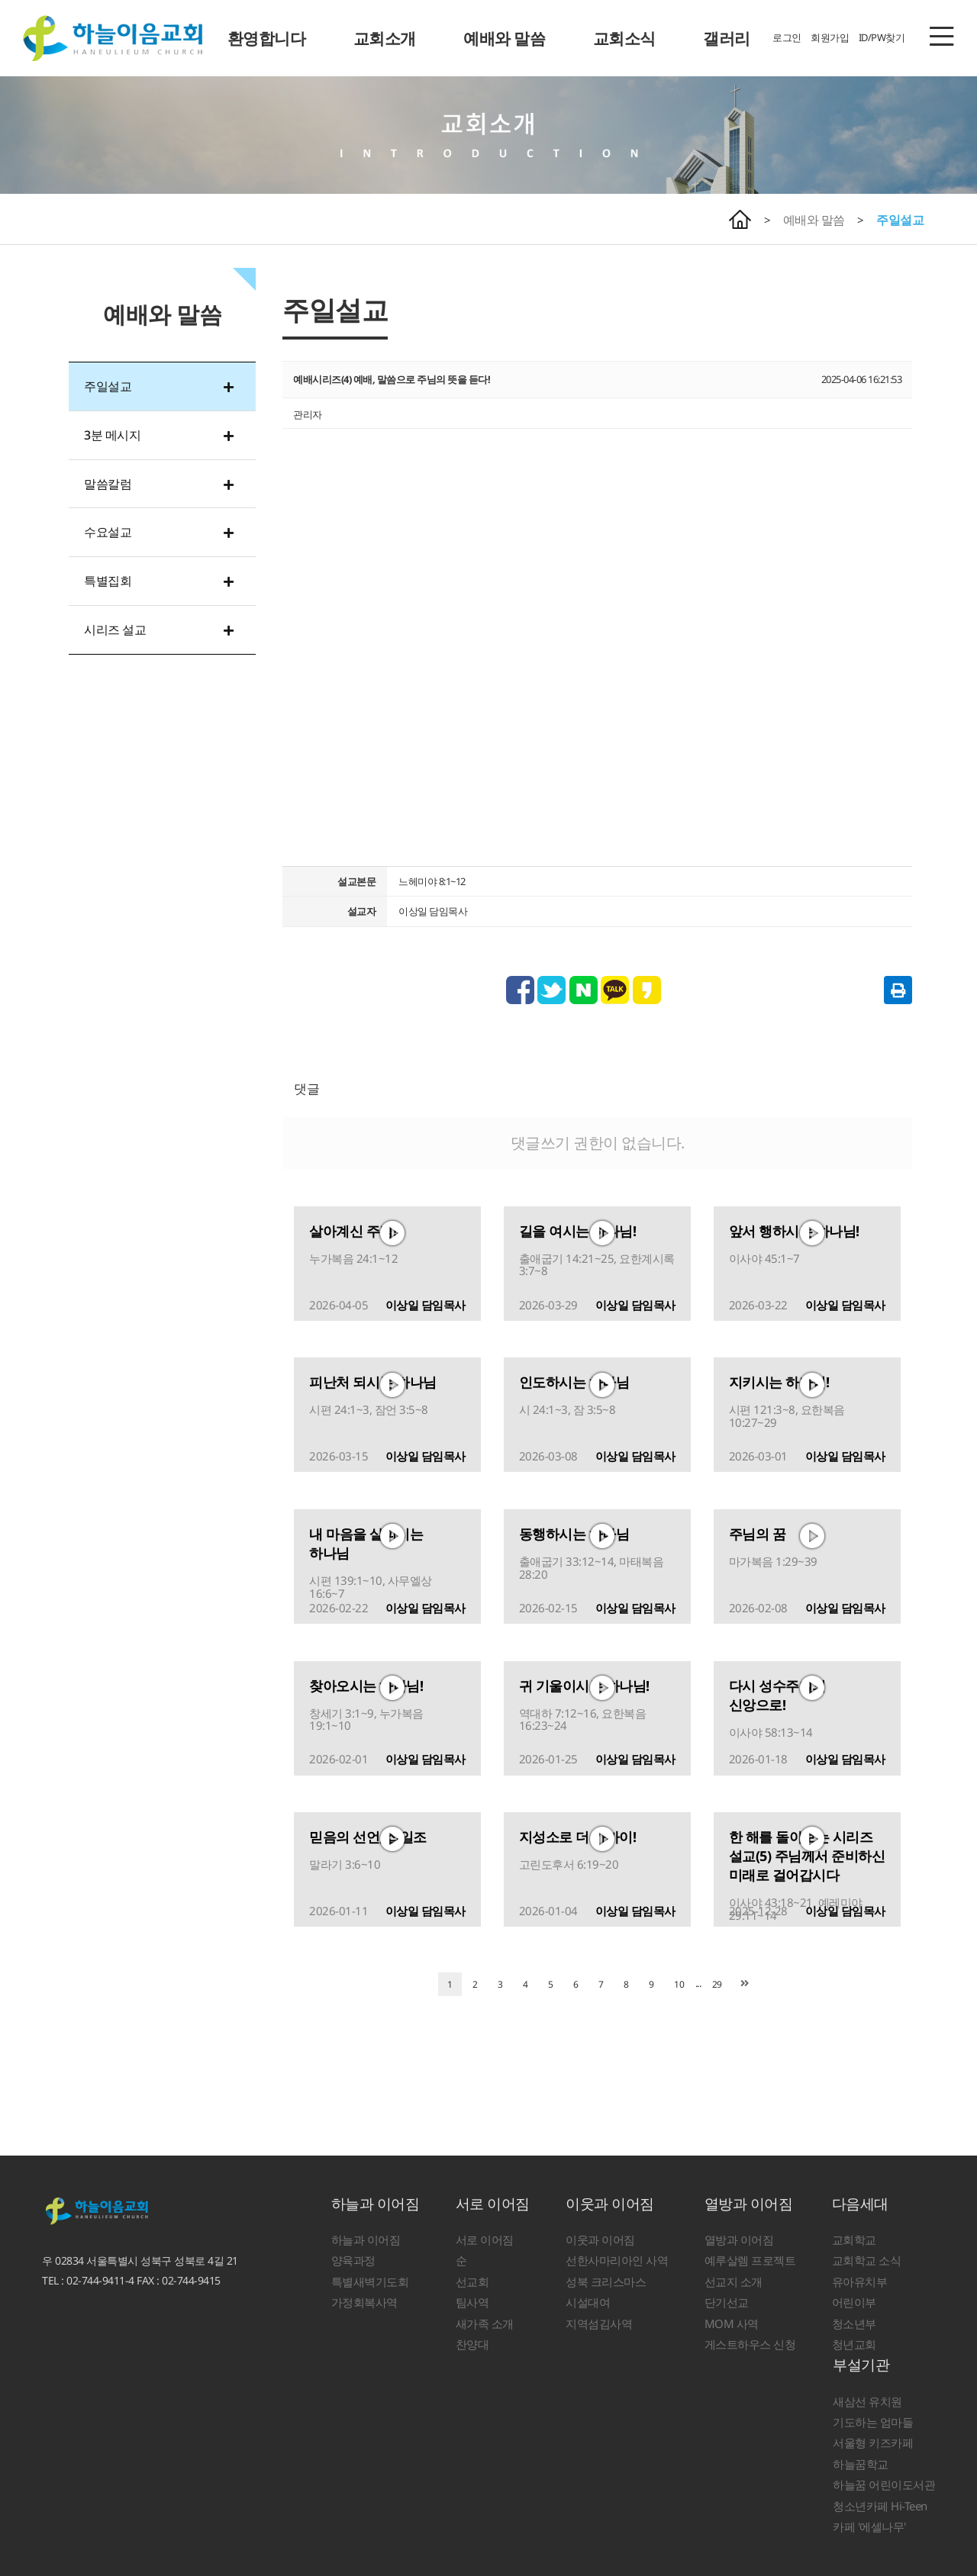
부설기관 (861, 2365)
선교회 (472, 2281)
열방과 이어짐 (749, 2204)
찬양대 (472, 2344)
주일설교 (900, 219)
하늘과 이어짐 (375, 2204)
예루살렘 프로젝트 (750, 2260)
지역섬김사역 (599, 2323)
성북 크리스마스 (606, 2281)
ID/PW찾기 (882, 37)
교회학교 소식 (866, 2260)
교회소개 (384, 38)
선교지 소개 (734, 2281)
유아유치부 (860, 2281)
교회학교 (854, 2239)
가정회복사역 (364, 2302)
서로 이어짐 (493, 2204)
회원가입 (830, 37)
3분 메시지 (112, 435)
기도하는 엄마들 (873, 2421)
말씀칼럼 (107, 483)
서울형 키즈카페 (873, 2442)
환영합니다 (266, 38)
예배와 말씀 (504, 38)
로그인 (786, 37)
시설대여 (588, 2302)
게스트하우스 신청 (750, 2344)
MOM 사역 (732, 2323)
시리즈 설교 (115, 629)
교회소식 (624, 38)
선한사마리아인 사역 (617, 2260)
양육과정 (353, 2260)
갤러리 (726, 38)
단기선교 (727, 2302)
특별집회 (107, 580)
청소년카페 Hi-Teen (880, 2505)
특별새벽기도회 (370, 2281)
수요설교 (107, 531)
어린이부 (854, 2302)
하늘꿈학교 (860, 2463)
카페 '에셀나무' (869, 2526)
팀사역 (472, 2302)
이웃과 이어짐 (610, 2204)
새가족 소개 (485, 2323)
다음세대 (860, 2204)
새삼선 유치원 (867, 2401)
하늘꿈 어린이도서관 (884, 2484)
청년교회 (854, 2344)
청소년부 (854, 2323)
